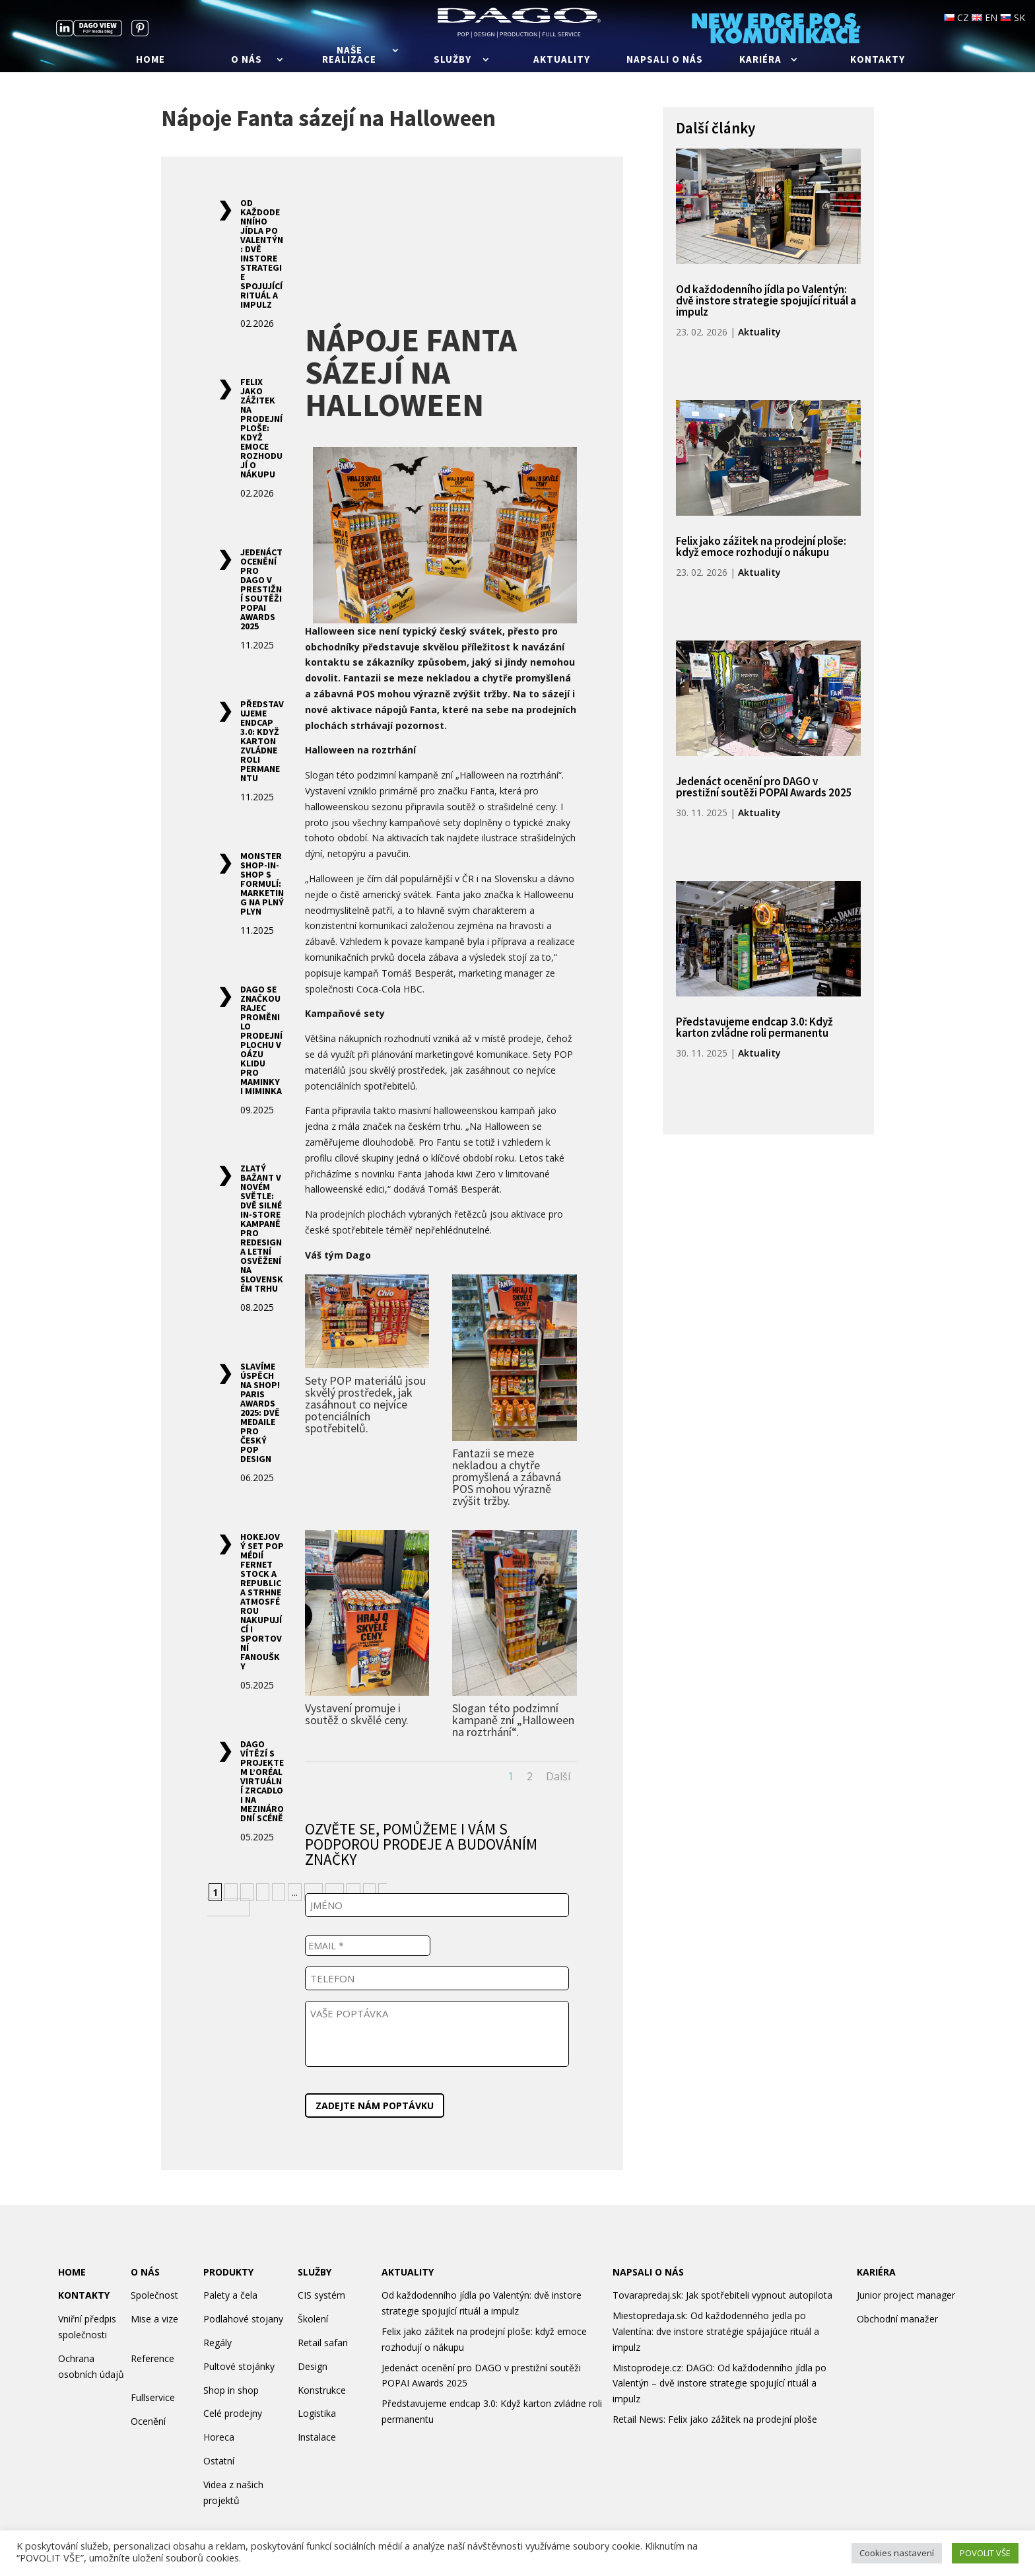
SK (1012, 17)
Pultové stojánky (239, 2366)
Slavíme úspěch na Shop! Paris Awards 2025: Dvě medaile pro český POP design (260, 1412)
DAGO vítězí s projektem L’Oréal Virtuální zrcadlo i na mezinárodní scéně (262, 1781)
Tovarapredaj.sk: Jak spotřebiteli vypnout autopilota (722, 2295)
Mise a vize (154, 2319)
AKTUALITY (408, 2272)
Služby (452, 60)
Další (558, 1776)
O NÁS (145, 2272)
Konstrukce (322, 2390)
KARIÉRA (876, 2272)
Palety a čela (230, 2295)
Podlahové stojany (243, 2319)
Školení (313, 2319)
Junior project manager (906, 2295)
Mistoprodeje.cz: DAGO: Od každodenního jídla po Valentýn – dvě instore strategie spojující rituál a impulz (719, 2383)
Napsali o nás (664, 60)
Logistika (317, 2413)
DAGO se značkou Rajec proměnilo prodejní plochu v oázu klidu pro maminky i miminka (261, 1040)
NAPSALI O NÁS (648, 2272)
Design (312, 2366)
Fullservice (153, 2397)
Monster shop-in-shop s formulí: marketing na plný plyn (262, 883)
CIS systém (321, 2295)
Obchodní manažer (897, 2319)
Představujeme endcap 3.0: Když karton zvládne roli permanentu (262, 741)
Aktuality (561, 60)
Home (150, 60)
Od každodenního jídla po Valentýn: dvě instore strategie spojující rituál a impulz (261, 253)
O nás (246, 60)
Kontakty (877, 60)
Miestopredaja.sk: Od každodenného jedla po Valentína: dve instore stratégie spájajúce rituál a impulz (716, 2331)
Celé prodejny (232, 2413)
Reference (152, 2358)
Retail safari (323, 2342)
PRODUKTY (228, 2272)
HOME (72, 2272)
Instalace (317, 2437)
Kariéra (760, 60)
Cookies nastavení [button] (896, 2553)
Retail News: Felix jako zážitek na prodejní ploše (715, 2419)
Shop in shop (231, 2390)
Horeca (218, 2437)
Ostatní (218, 2460)
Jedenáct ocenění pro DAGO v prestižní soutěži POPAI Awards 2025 (261, 589)
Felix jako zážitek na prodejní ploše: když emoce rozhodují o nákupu (261, 428)
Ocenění (148, 2421)
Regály (217, 2342)
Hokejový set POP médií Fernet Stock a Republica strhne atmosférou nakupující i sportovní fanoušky (262, 1601)
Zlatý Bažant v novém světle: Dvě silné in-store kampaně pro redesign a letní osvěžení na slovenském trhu (261, 1228)
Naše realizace (349, 55)
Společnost (154, 2295)
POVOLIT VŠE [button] (985, 2553)
